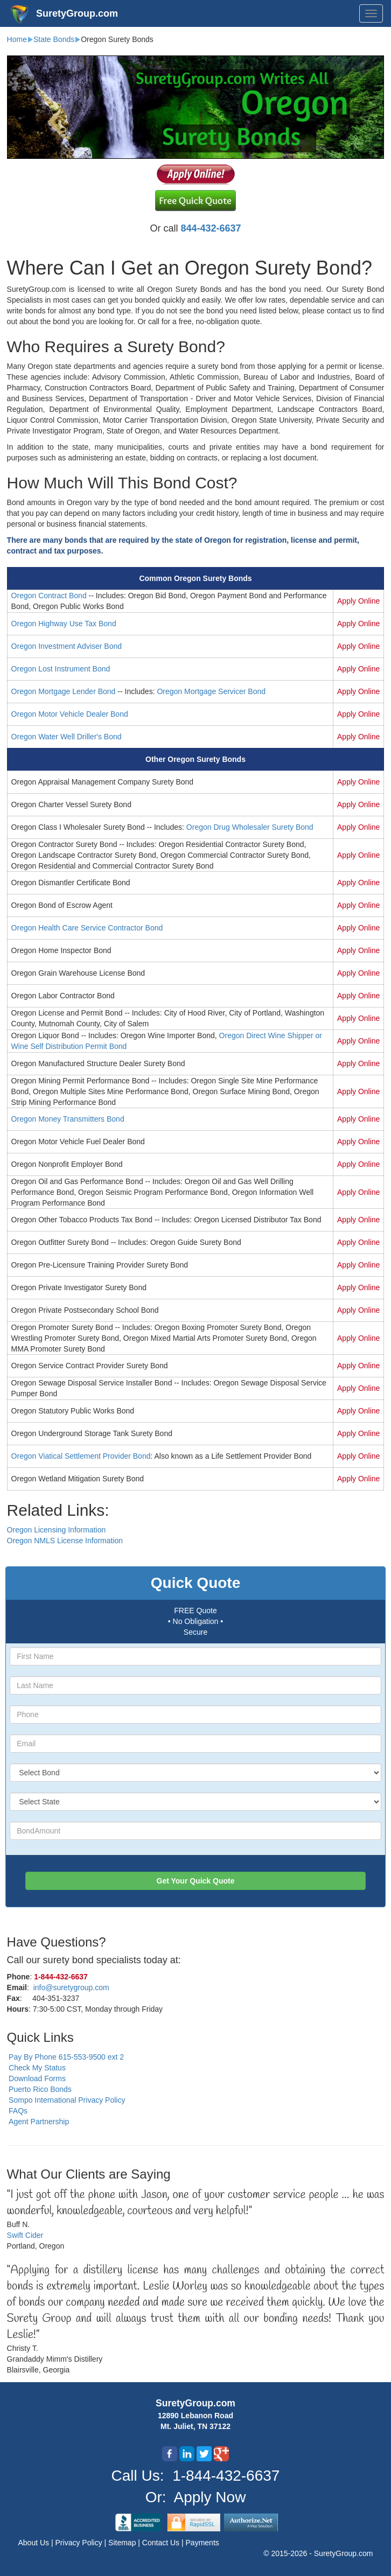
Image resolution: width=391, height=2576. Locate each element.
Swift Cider (25, 2235)
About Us (34, 2542)
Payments (202, 2542)
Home (17, 39)
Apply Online (358, 601)
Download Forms (37, 2078)
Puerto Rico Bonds (40, 2089)
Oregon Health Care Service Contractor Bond (87, 927)
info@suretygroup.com (71, 1987)
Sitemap (123, 2542)
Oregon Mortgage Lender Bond (63, 691)
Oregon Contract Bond (49, 595)
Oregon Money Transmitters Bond (67, 1119)
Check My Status (37, 2067)
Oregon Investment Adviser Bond (66, 646)
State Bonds (53, 39)
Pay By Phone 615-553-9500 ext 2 (66, 2057)
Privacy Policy (79, 2542)
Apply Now (210, 2497)
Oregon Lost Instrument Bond (60, 668)
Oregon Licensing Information (56, 1529)
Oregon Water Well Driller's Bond (66, 736)
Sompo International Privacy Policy (67, 2100)
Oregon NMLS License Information (65, 1540)
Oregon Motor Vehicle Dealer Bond (69, 714)
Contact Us (161, 2542)
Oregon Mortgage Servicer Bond (211, 691)
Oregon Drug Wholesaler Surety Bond (249, 827)
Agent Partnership (39, 2121)
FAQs (18, 2110)
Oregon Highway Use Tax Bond (63, 623)
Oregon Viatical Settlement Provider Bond (81, 1456)
